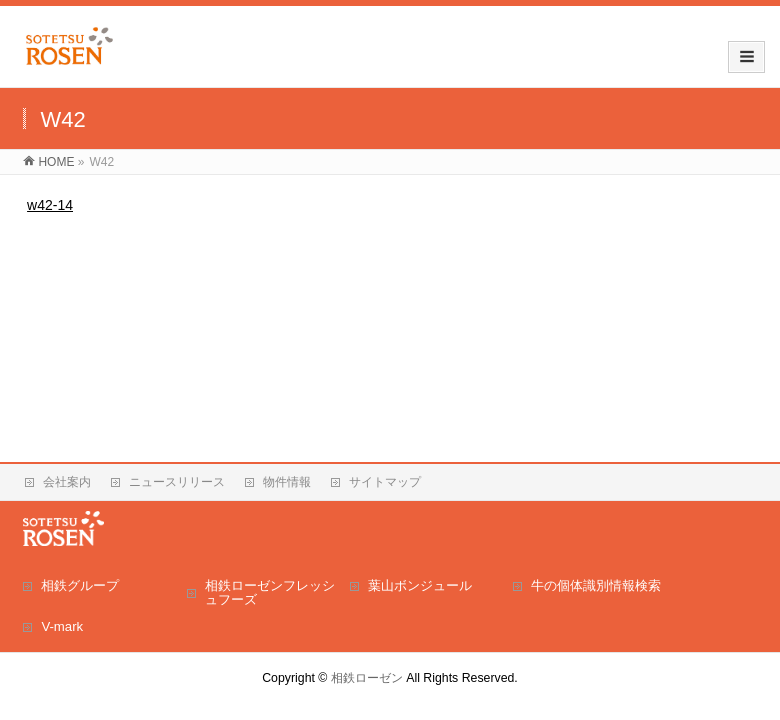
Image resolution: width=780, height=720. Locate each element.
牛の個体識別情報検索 (596, 585)
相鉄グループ (80, 585)
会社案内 (67, 482)
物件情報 (287, 482)
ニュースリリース (177, 482)
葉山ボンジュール (420, 585)
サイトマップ (385, 482)
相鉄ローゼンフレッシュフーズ (270, 592)
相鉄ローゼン (367, 678)
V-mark (62, 626)
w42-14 (50, 205)
